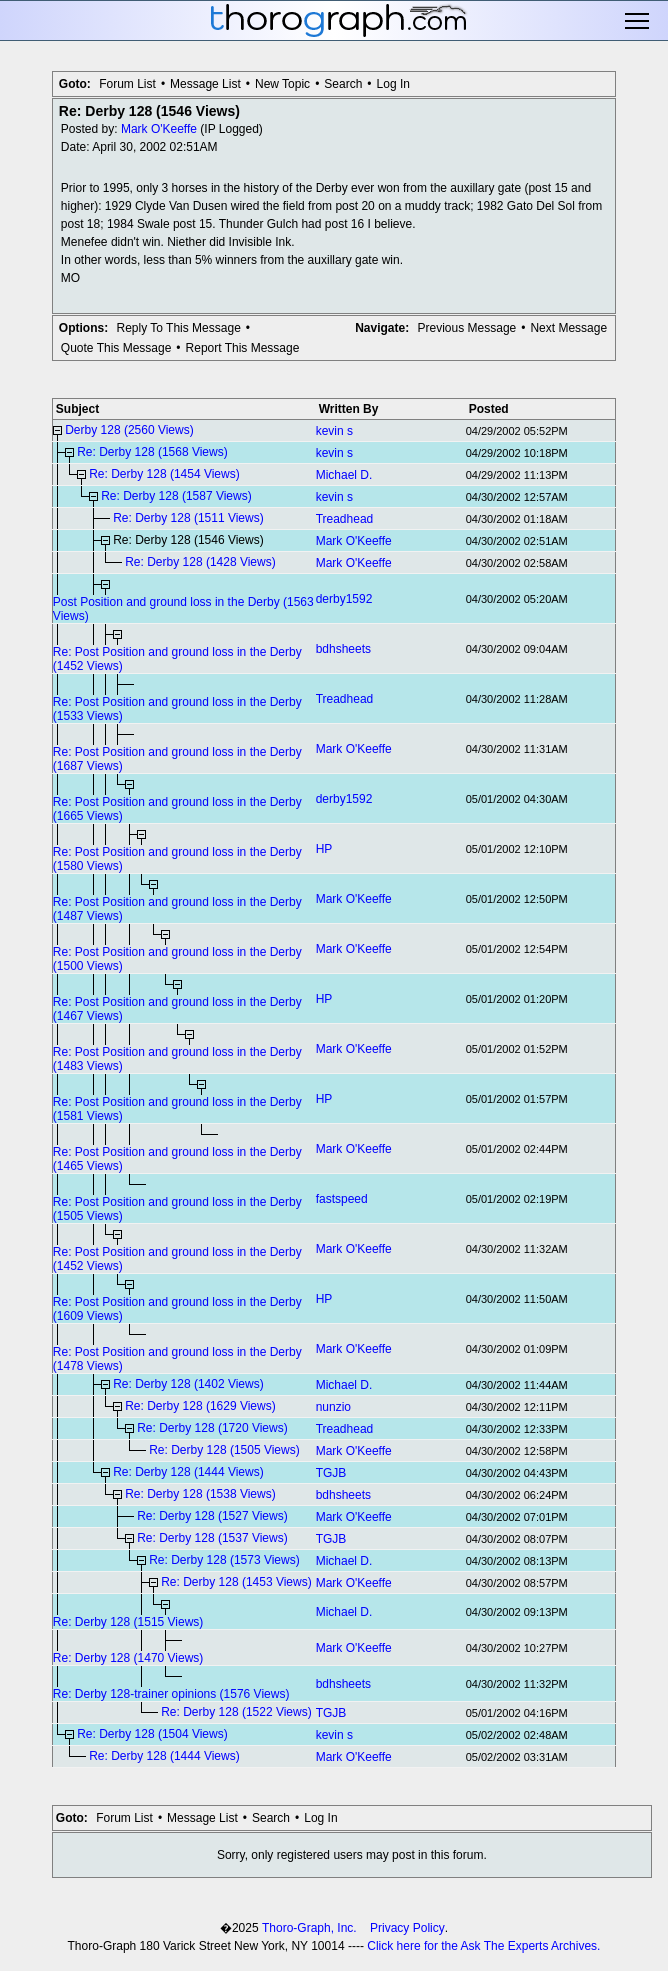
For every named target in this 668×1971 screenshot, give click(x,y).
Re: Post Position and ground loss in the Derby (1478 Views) (177, 1359)
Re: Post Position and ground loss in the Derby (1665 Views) (177, 809)
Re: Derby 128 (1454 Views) (164, 474)
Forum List (127, 84)
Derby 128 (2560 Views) (129, 430)
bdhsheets (343, 649)
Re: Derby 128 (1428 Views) (200, 562)
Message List (205, 84)
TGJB (331, 1473)
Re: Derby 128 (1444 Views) (188, 1472)
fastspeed (342, 1199)
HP (324, 849)
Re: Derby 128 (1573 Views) (224, 1560)
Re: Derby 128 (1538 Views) (200, 1494)
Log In (393, 84)
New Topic (282, 84)
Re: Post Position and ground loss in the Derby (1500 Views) (177, 959)
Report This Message (243, 348)
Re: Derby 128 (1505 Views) (224, 1450)
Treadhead (345, 519)
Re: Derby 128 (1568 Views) (152, 452)
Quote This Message (116, 348)
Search (343, 84)
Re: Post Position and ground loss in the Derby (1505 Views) (177, 1209)
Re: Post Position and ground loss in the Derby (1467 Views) (177, 1009)
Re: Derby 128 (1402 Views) (188, 1384)
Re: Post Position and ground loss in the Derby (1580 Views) (177, 859)
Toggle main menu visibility (638, 21)
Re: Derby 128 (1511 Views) (188, 518)
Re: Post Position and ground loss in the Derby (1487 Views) (177, 909)
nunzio (333, 1407)
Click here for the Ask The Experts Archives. (483, 1946)
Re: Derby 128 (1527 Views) (212, 1516)
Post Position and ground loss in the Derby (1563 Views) (183, 609)
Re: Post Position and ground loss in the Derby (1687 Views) (177, 759)
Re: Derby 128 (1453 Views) (236, 1582)
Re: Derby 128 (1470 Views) (128, 1658)
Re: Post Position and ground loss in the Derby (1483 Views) (177, 1059)
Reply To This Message (179, 328)
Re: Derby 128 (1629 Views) (200, 1406)
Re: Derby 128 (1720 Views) (212, 1428)
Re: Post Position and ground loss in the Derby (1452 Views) (177, 659)
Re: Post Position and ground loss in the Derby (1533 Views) (177, 709)
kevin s (334, 431)
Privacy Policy (407, 1928)
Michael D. (344, 475)
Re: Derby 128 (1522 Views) (236, 1712)
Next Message (568, 328)
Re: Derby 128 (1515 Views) (128, 1622)
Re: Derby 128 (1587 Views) (176, 496)
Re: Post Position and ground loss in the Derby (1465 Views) (177, 1159)
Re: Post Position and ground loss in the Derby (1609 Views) (177, 1309)
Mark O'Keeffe (159, 129)
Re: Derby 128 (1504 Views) (152, 1734)
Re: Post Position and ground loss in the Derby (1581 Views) (177, 1109)
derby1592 (344, 599)
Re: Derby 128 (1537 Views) (212, 1538)
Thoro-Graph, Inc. (309, 1928)
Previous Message (467, 328)
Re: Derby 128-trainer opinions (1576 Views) (171, 1694)
